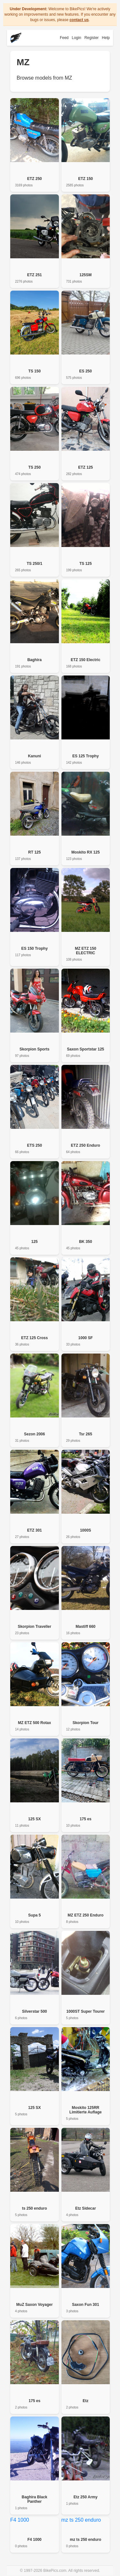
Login (76, 37)
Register (91, 37)
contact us (79, 20)
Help (106, 37)
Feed (64, 37)
